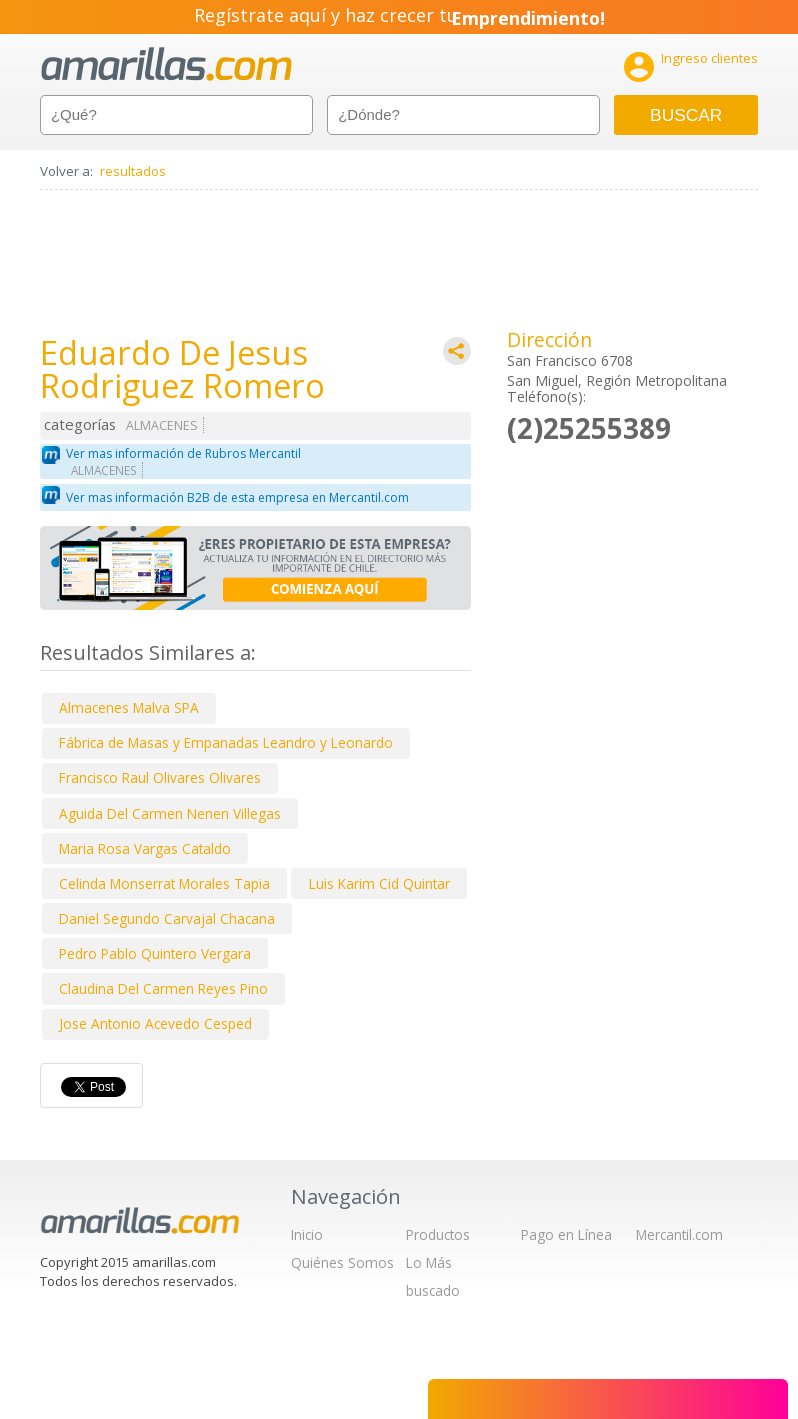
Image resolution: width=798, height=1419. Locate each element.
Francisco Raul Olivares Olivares (160, 777)
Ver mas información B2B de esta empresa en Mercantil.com (237, 497)
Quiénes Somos (342, 1262)
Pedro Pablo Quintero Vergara (155, 953)
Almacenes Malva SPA (129, 707)
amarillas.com (166, 64)
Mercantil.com (679, 1234)
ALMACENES (162, 425)
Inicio (307, 1234)
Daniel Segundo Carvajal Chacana (167, 918)
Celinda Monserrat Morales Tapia (164, 883)
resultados (133, 171)
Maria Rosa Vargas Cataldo (145, 848)
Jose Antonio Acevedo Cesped (155, 1023)
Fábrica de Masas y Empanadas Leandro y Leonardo (226, 742)
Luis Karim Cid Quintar (379, 883)
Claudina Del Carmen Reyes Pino (163, 988)
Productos (438, 1234)
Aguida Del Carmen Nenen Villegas (170, 813)
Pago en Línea (566, 1234)
